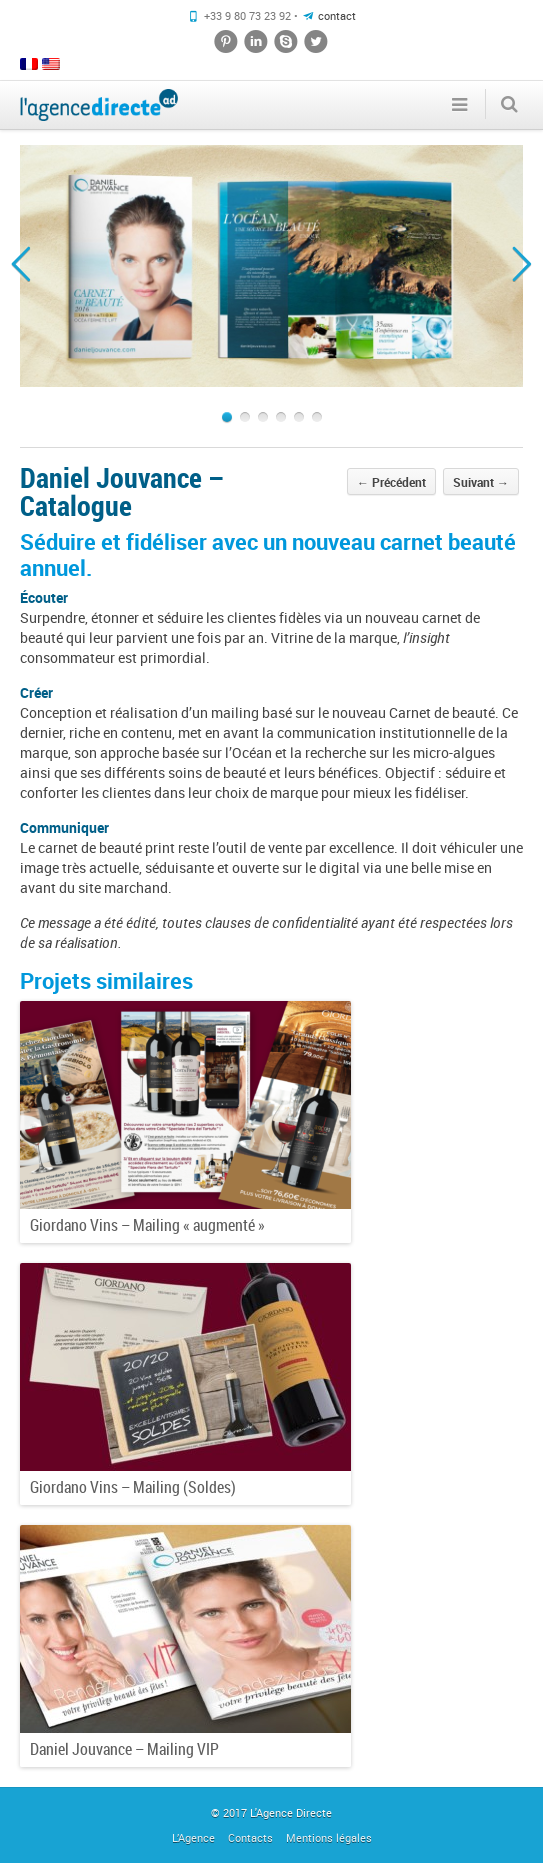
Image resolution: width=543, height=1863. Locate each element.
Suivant (481, 482)
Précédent (391, 482)
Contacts (250, 1837)
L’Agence (193, 1837)
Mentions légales (329, 1837)
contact (337, 15)
